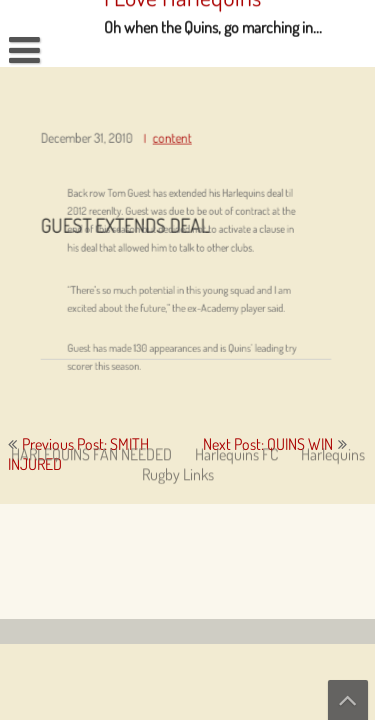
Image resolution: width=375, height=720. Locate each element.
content (172, 143)
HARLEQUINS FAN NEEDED (91, 339)
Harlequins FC (236, 339)
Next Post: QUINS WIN (268, 444)
